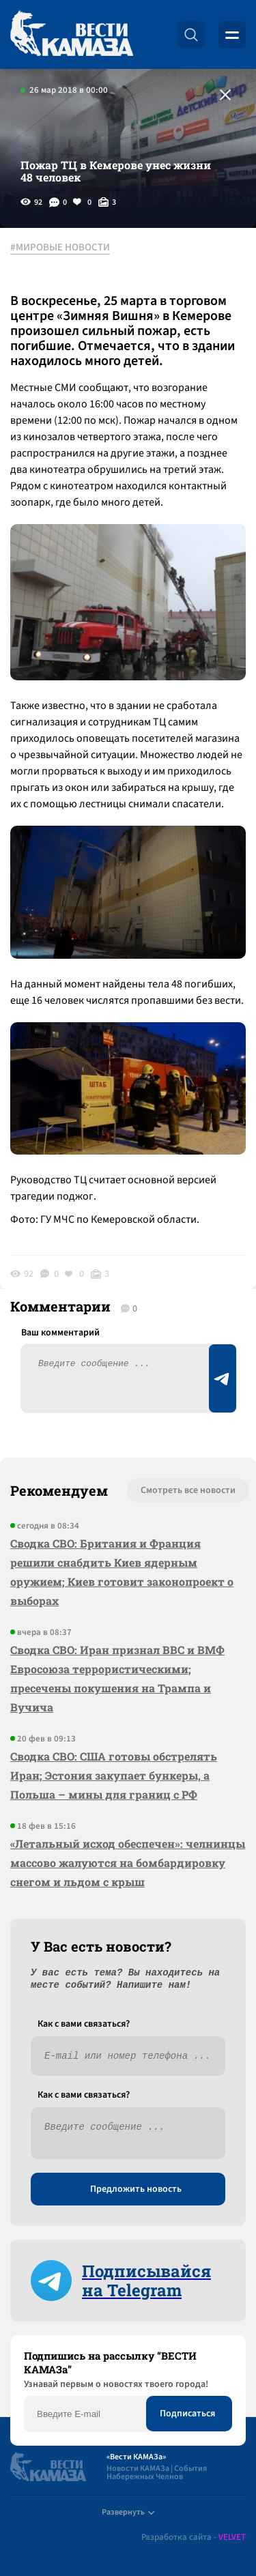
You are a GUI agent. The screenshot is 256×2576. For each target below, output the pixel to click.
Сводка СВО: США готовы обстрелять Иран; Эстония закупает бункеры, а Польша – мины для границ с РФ (113, 1775)
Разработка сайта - (193, 2537)
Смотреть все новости (188, 1490)
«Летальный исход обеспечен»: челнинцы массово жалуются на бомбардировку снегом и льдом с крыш (127, 1862)
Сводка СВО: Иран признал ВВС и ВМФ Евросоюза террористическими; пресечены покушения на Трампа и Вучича (117, 1678)
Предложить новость (136, 2189)
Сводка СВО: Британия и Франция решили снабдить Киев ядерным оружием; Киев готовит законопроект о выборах (121, 1572)
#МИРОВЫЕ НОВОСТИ (60, 248)
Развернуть (128, 2512)
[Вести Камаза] (71, 34)
